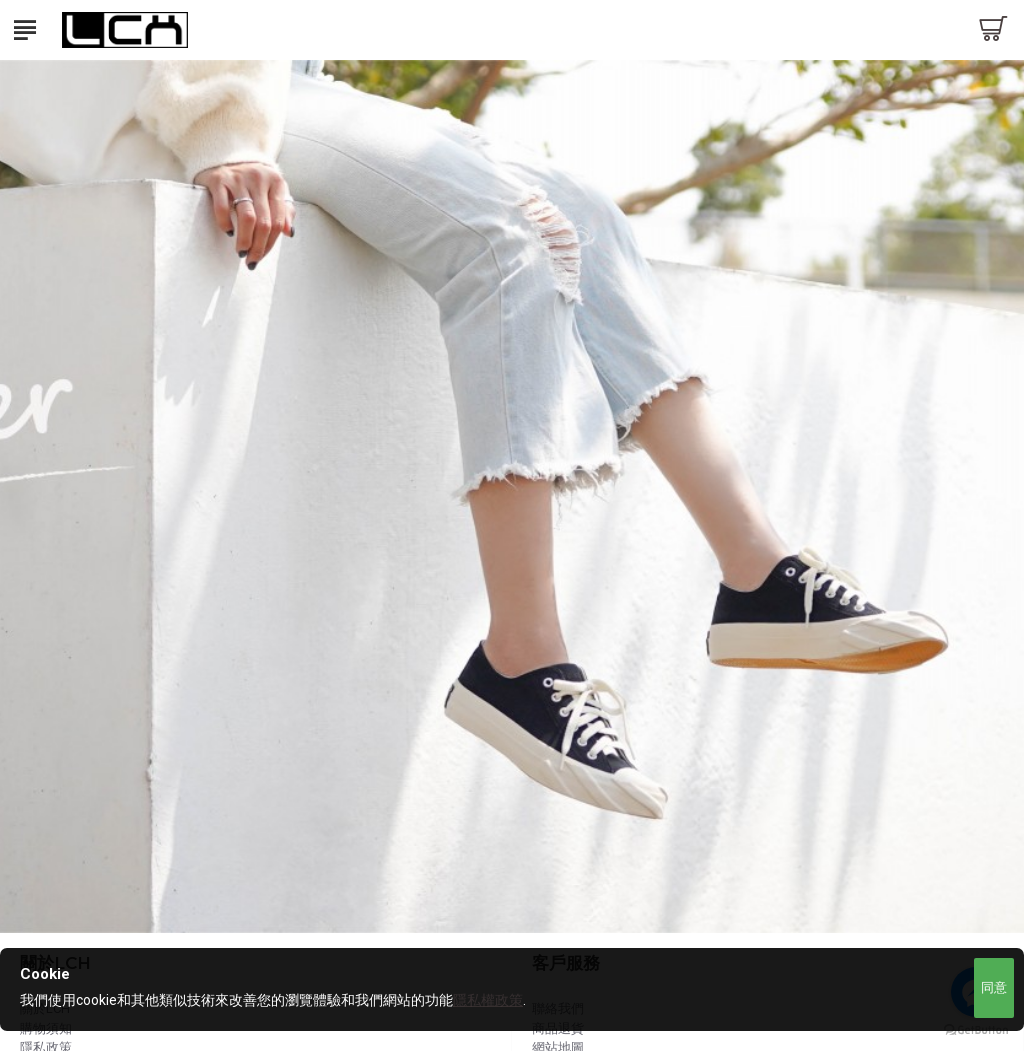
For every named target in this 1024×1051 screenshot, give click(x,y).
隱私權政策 (488, 1000)
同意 (994, 987)
